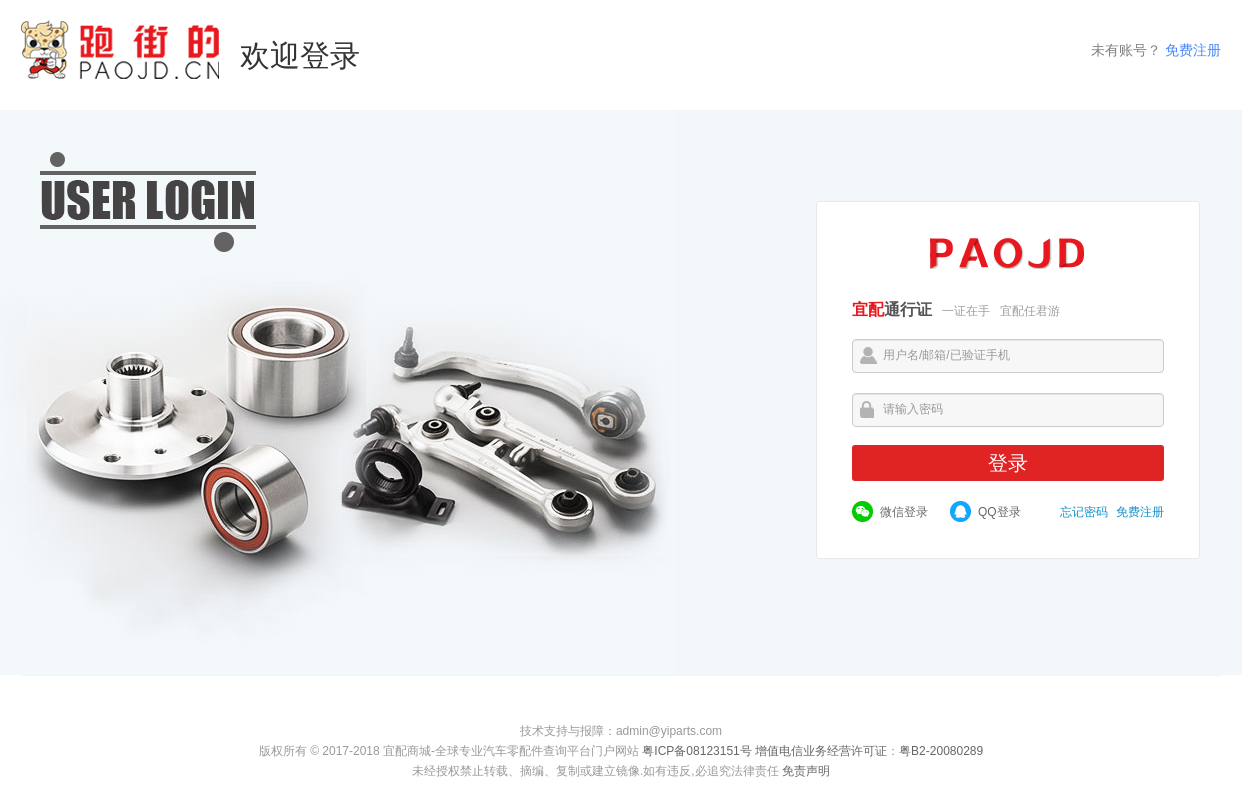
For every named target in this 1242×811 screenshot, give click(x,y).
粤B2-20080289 (941, 751)
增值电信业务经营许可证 (821, 751)
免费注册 (1193, 50)
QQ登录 (999, 512)
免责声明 (806, 771)
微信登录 (904, 512)
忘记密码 (1084, 512)
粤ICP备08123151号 (696, 751)
